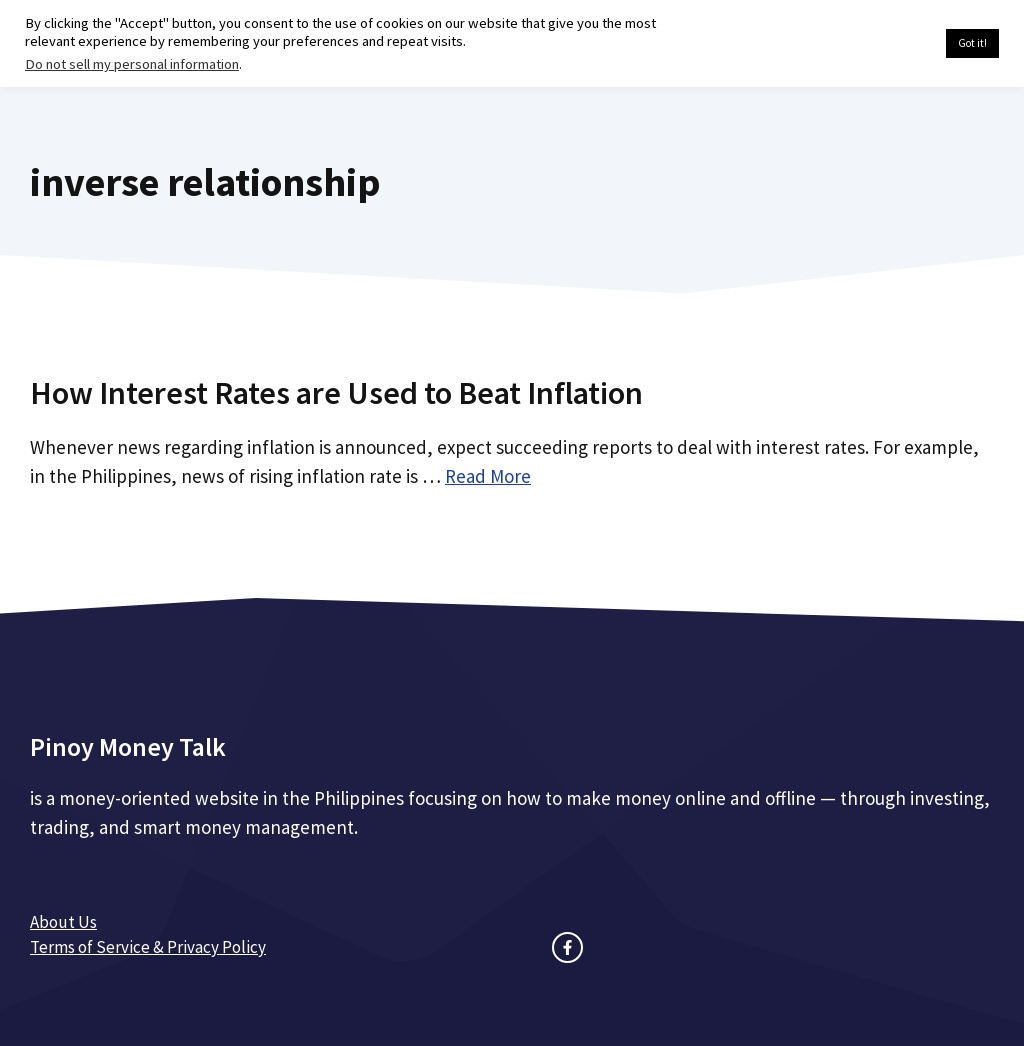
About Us (63, 922)
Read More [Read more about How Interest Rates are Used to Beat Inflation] (488, 476)
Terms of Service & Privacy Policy (148, 947)
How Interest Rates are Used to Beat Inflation (336, 393)
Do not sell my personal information (132, 64)
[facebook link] (567, 947)
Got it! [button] (972, 43)
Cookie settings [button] (883, 44)
